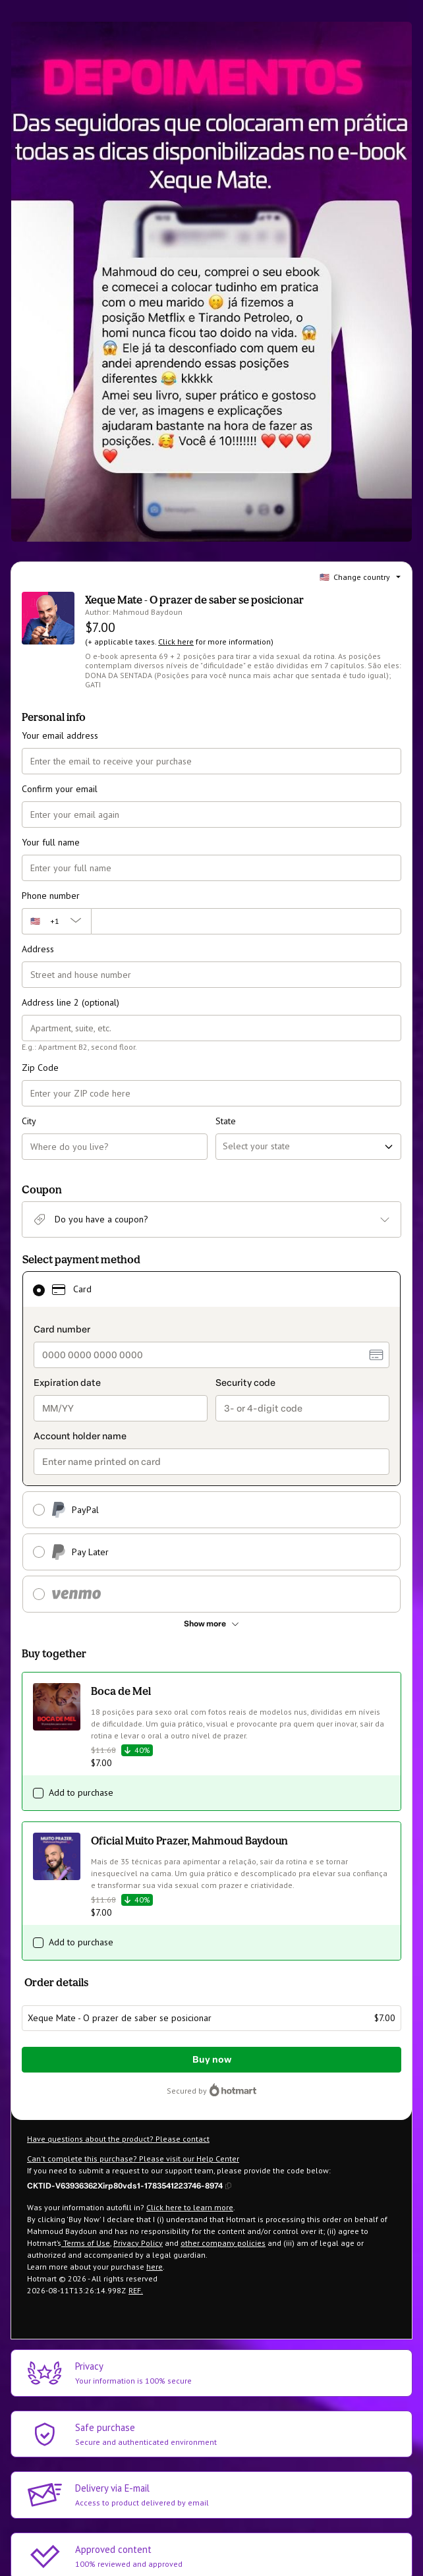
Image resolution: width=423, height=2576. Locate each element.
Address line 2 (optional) (70, 1002)
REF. (135, 2290)
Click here (176, 641)
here (154, 2267)
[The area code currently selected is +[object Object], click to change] (56, 921)
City (29, 1121)
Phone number (51, 896)
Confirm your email (60, 789)
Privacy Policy (138, 2243)
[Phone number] (246, 921)
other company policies (223, 2243)
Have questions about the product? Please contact (118, 2139)
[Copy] (129, 2185)
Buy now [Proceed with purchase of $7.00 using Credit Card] (211, 2059)
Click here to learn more (189, 2207)
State (225, 1121)
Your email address (60, 735)
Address (38, 949)
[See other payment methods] (211, 1624)
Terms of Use (85, 2243)
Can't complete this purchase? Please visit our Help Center (133, 2158)
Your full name (51, 842)
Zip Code (40, 1067)
